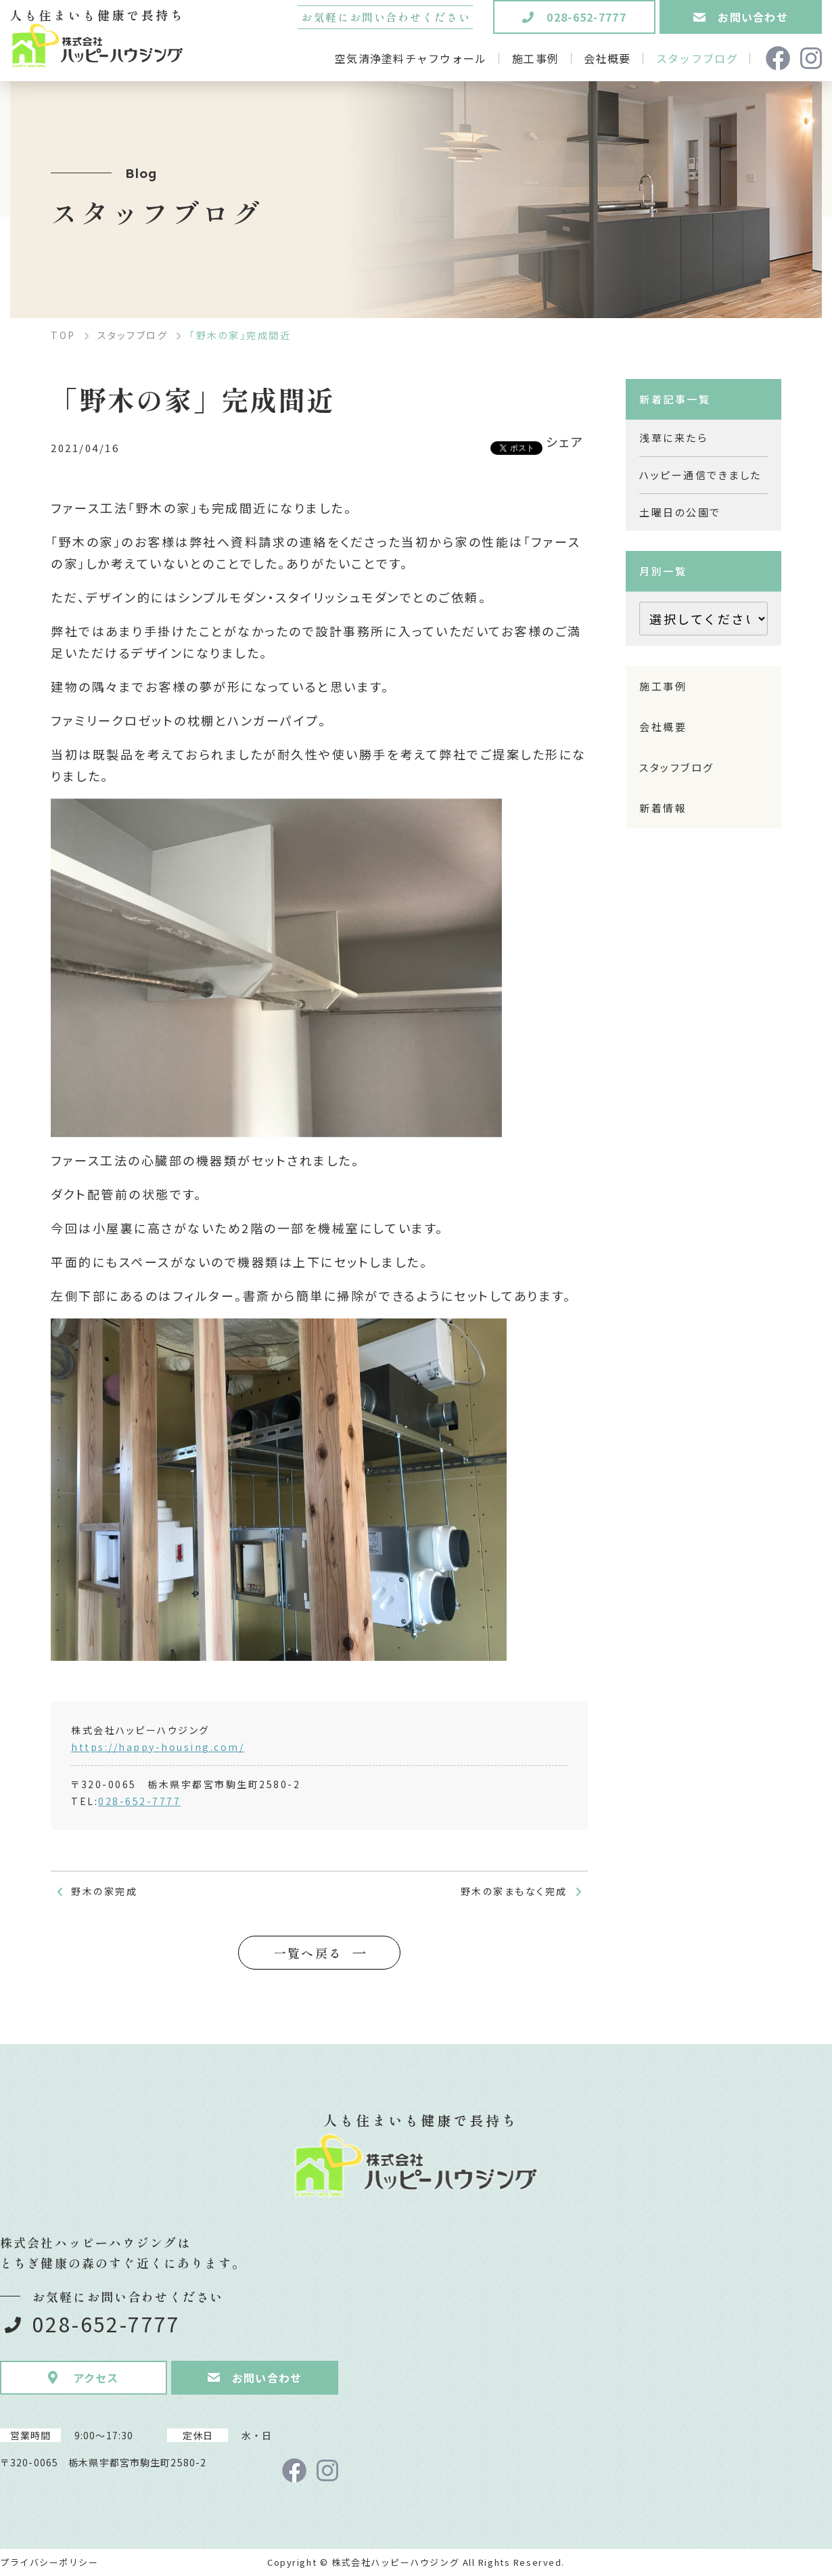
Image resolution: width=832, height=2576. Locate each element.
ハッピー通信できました (700, 475)
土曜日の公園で (680, 512)
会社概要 (663, 726)
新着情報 (663, 808)
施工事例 (663, 686)
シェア (565, 441)
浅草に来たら (673, 437)
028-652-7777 (139, 1801)
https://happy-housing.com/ (158, 1747)
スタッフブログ (676, 767)
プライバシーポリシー (49, 2562)
